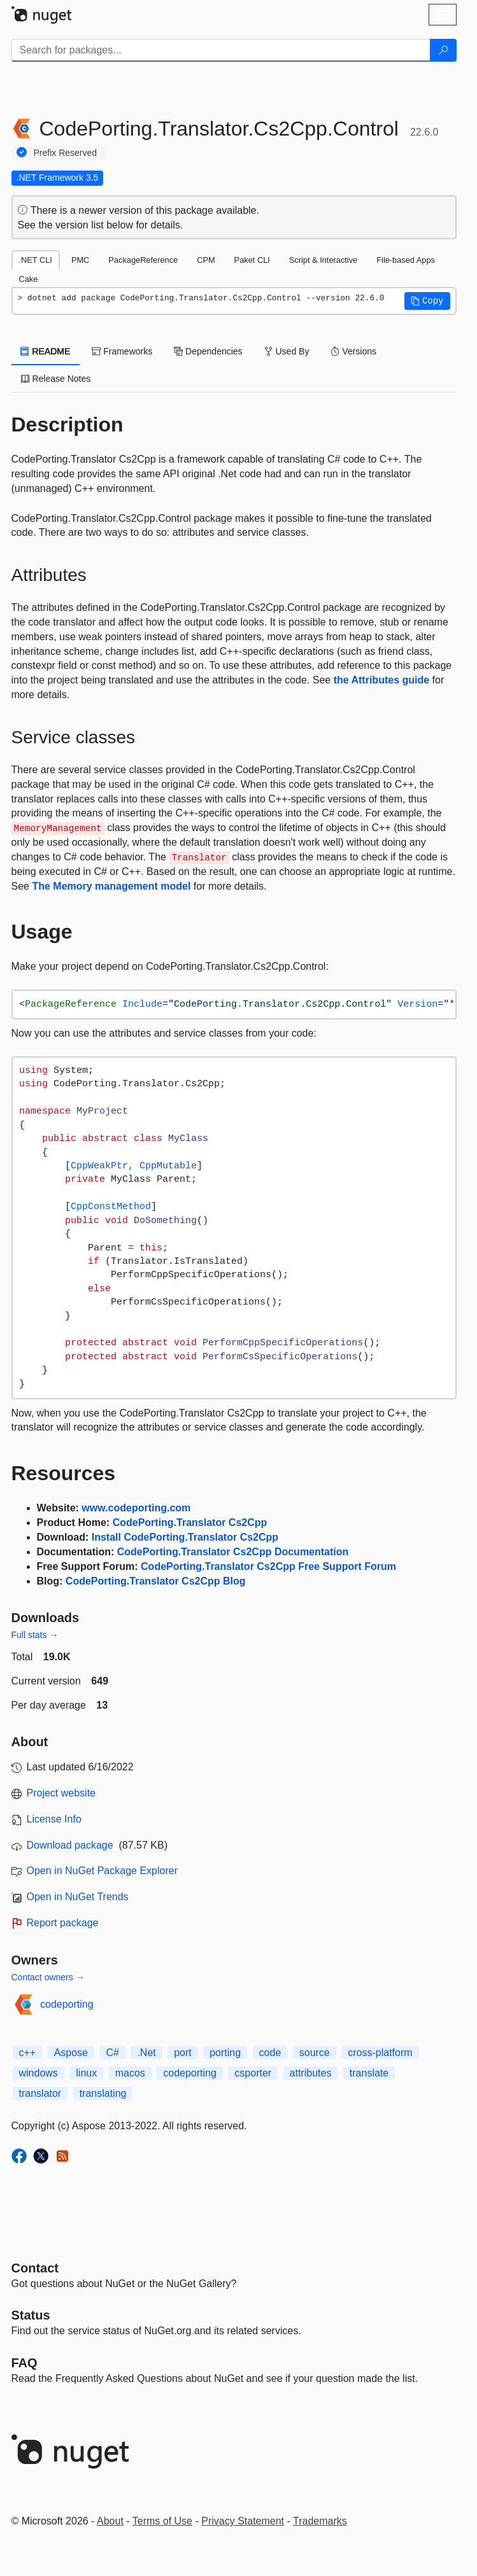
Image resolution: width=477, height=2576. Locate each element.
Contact (35, 2268)
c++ (27, 2052)
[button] (427, 301)
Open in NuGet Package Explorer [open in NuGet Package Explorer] (102, 1870)
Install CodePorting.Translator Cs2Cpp (185, 1537)
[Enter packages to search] (221, 50)
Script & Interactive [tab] (323, 260)
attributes (311, 2073)
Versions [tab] (353, 351)
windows (38, 2073)
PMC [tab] (80, 260)
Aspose (71, 2052)
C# (112, 2052)
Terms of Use (162, 2521)
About (110, 2521)
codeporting (67, 2004)
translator (40, 2093)
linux (86, 2073)
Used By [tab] (287, 351)
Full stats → (35, 1635)
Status (30, 2315)
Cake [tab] (28, 279)
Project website (61, 1793)
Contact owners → (48, 1977)
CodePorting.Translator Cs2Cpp (190, 1522)
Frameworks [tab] (122, 351)
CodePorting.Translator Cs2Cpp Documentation (233, 1551)
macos (130, 2073)
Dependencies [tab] (208, 351)
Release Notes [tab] (56, 378)
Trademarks (320, 2521)
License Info (54, 1819)
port (183, 2052)
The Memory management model (111, 886)
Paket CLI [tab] (252, 260)
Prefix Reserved (65, 153)
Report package (63, 1922)
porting (225, 2052)
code (270, 2052)
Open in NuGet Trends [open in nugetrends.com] (78, 1896)
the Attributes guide (382, 680)
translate (369, 2073)
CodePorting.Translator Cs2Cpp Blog (156, 1581)
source (314, 2052)
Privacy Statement (242, 2521)
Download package (70, 1845)
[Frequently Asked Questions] (24, 2363)
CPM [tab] (206, 260)
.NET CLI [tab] (35, 260)
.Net (146, 2052)
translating (103, 2093)
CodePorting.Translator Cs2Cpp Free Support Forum (268, 1566)
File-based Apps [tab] (405, 260)
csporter (252, 2073)
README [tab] (46, 351)
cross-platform (380, 2052)
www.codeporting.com (136, 1507)
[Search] (443, 50)
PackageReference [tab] (143, 260)
